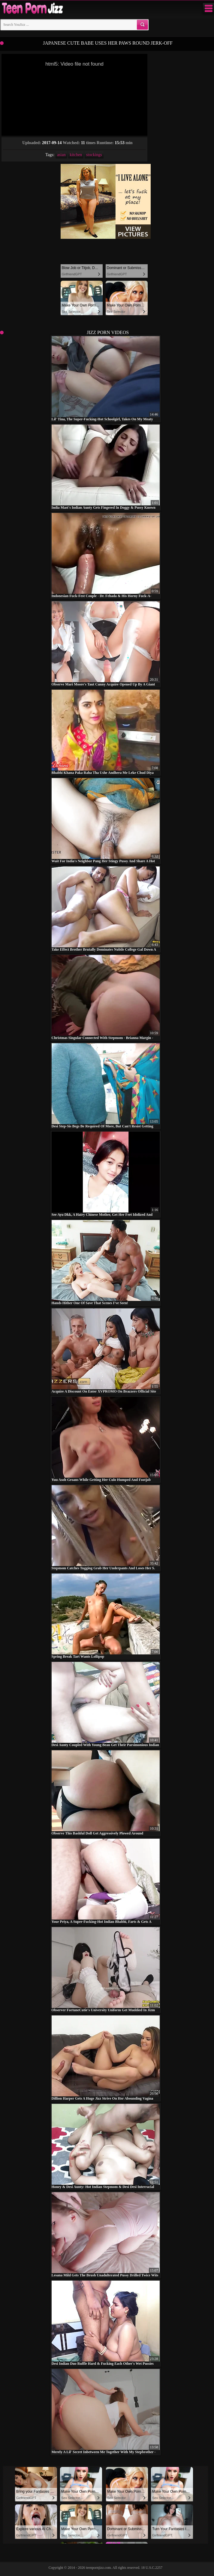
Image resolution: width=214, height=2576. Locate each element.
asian (61, 154)
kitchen (76, 154)
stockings (94, 154)
